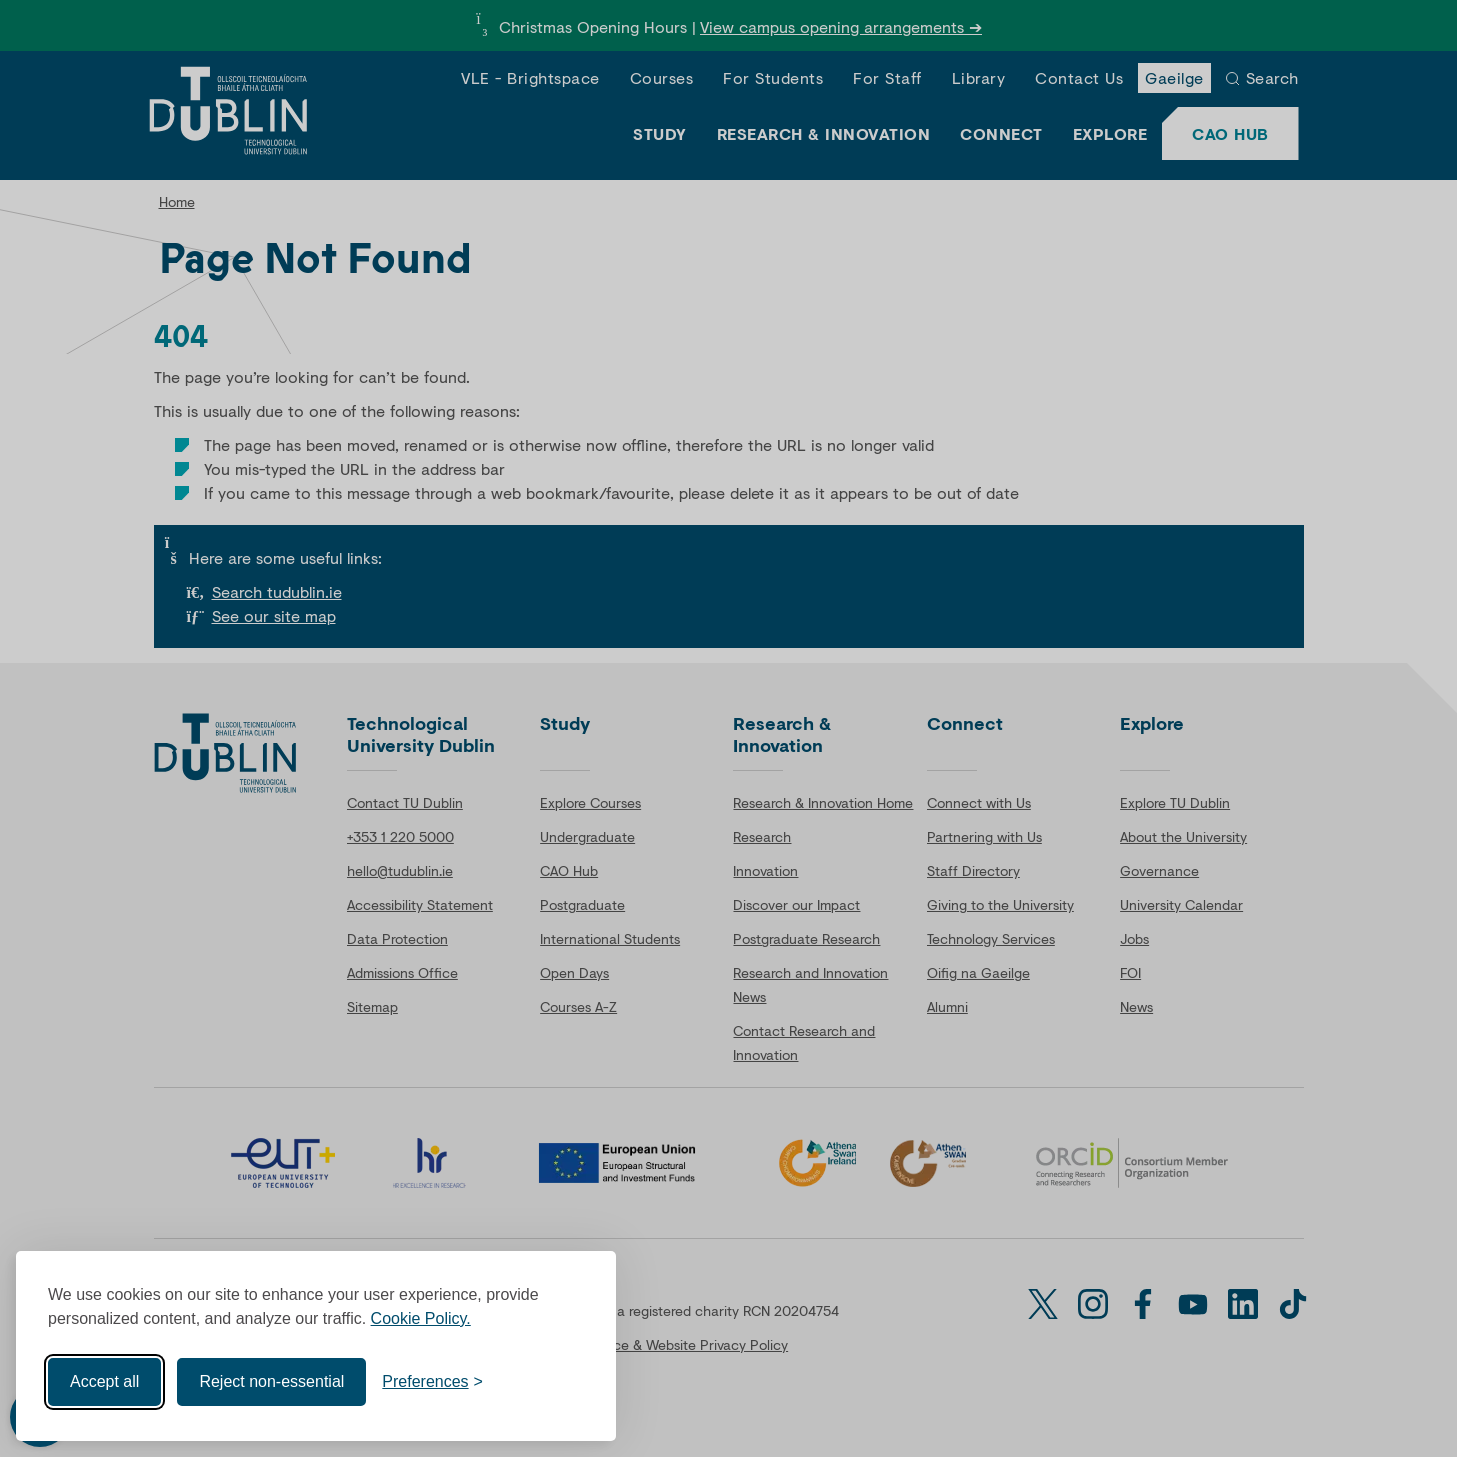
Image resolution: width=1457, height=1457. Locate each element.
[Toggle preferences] (432, 1380)
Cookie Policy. (421, 1316)
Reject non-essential (271, 1379)
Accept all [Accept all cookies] (104, 1379)
